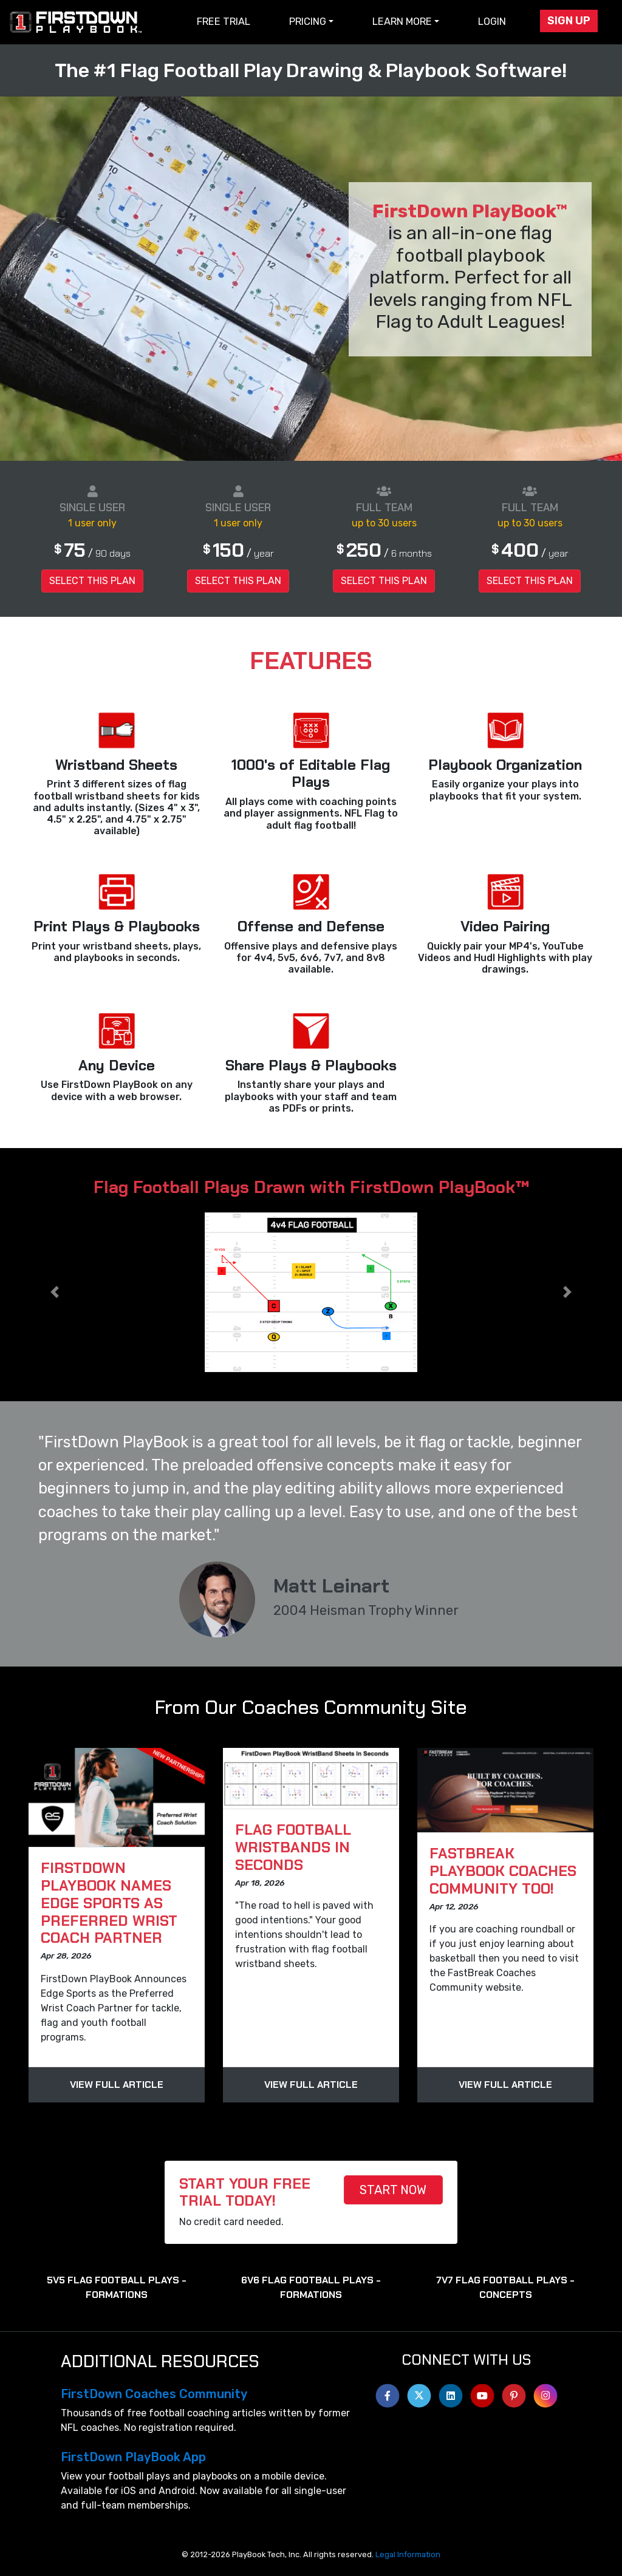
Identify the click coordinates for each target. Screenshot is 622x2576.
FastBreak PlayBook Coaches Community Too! (502, 1871)
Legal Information (407, 2554)
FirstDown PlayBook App (133, 2457)
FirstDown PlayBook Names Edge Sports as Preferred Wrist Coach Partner (109, 1902)
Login (492, 21)
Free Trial (223, 21)
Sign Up (568, 20)
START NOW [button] (393, 2190)
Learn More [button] (402, 21)
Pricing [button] (307, 21)
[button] (54, 1292)
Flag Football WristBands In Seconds (293, 1847)
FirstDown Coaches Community (154, 2394)
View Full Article (116, 2084)
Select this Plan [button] (92, 580)
